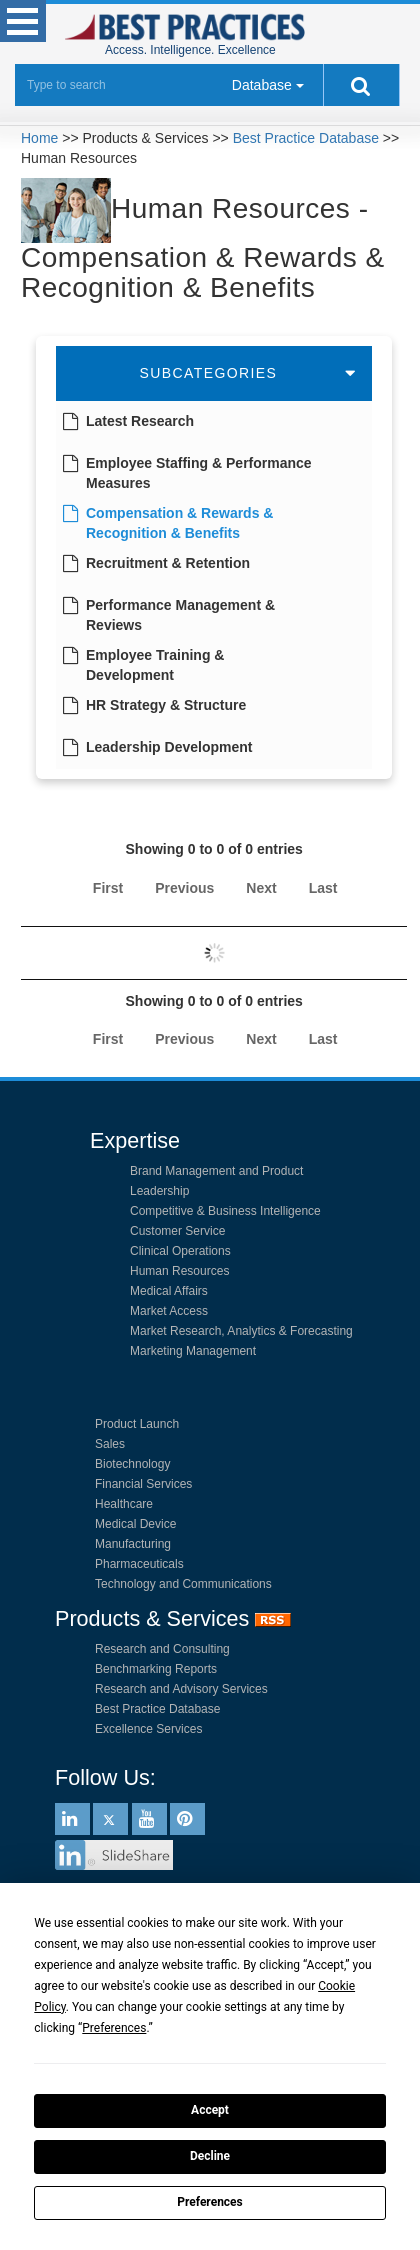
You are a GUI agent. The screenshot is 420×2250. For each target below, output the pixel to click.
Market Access (169, 1311)
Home (39, 138)
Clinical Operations (180, 1251)
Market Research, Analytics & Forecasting (241, 1331)
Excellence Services (148, 1729)
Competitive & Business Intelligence (225, 1211)
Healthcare (124, 1504)
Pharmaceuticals (139, 1564)
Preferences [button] (114, 2028)
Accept (210, 2110)
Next (261, 888)
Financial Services (143, 1484)
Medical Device (135, 1524)
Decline (210, 2156)
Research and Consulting (162, 1649)
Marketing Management (193, 1351)
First (108, 888)
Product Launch (137, 1424)
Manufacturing (133, 1544)
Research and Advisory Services (181, 1689)
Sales (110, 1444)
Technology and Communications (183, 1584)
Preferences (210, 2202)
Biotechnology (132, 1464)
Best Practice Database (306, 138)
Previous (184, 888)
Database (262, 85)
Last (323, 888)
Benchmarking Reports (156, 1669)
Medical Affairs (169, 1291)
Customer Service (177, 1231)
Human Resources (179, 1271)
